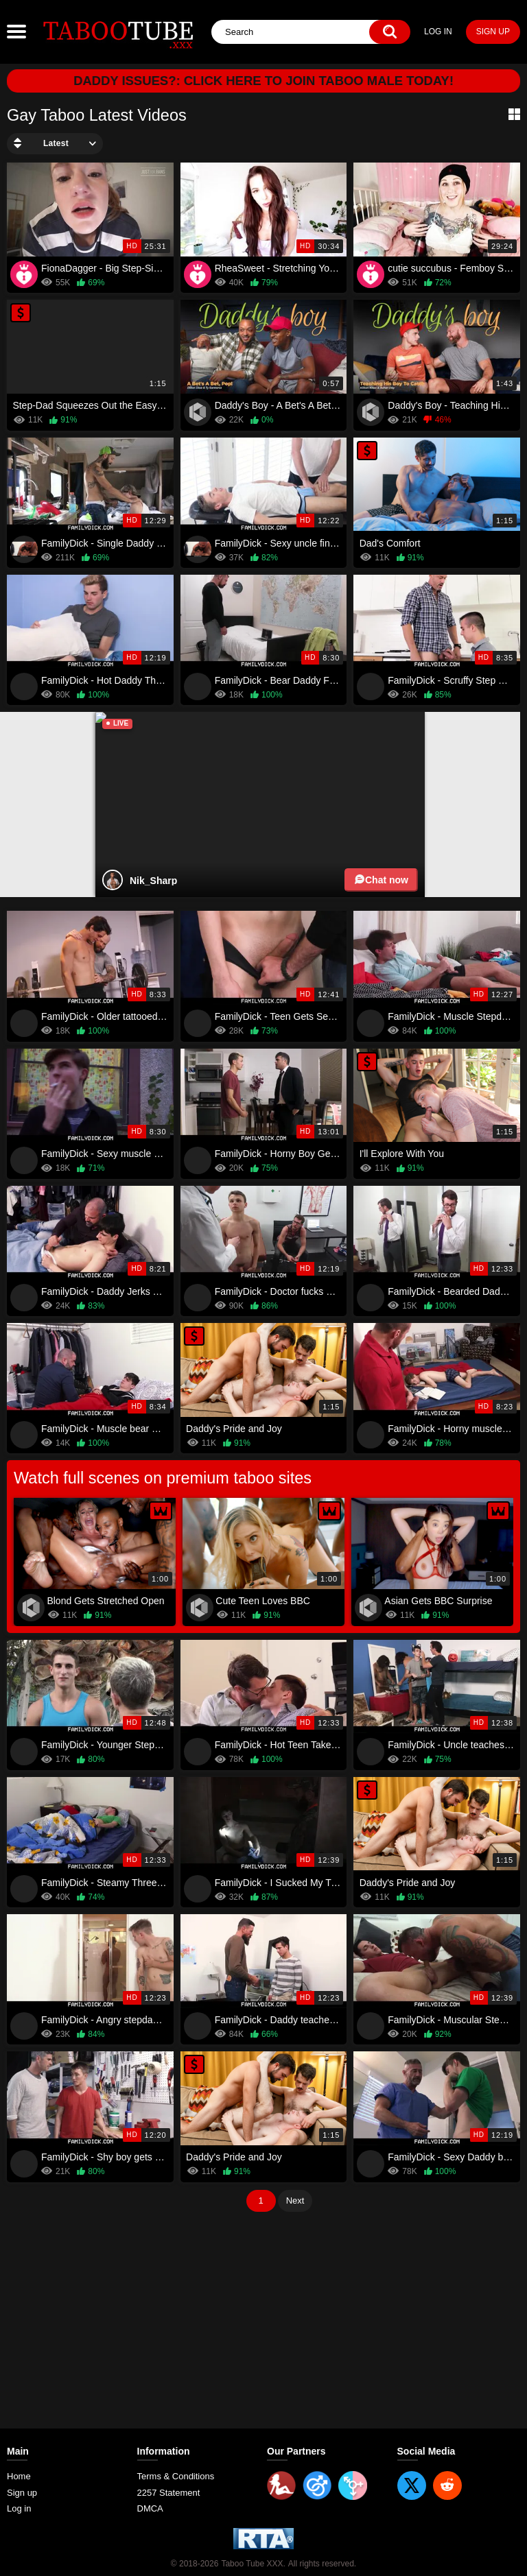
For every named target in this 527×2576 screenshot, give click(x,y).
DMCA (150, 2508)
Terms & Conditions (176, 2476)
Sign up (493, 31)
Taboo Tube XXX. (253, 2553)
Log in (438, 31)
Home (19, 2476)
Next (295, 2200)
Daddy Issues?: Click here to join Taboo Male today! (263, 80)
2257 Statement (168, 2493)
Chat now (381, 879)
